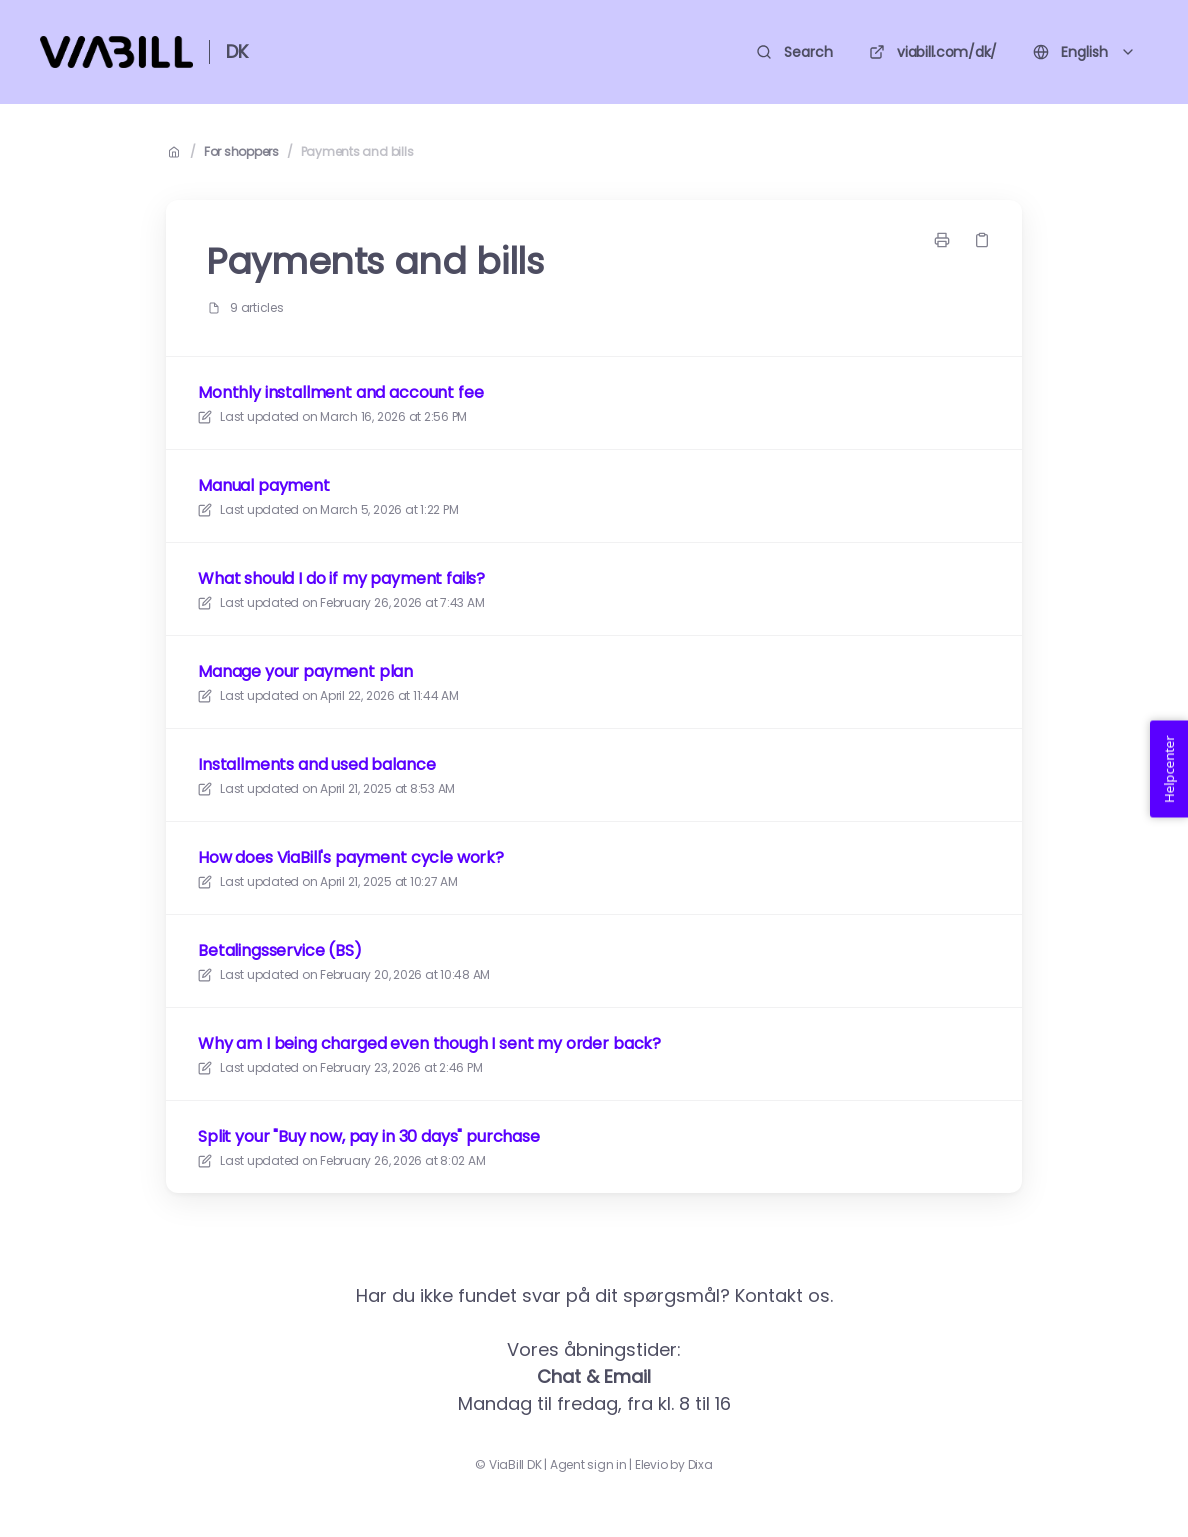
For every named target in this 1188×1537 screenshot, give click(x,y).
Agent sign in (588, 1465)
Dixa (700, 1465)
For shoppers (241, 152)
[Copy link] (982, 240)
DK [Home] (237, 51)
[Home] (116, 52)
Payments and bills (357, 152)
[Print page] (942, 240)
